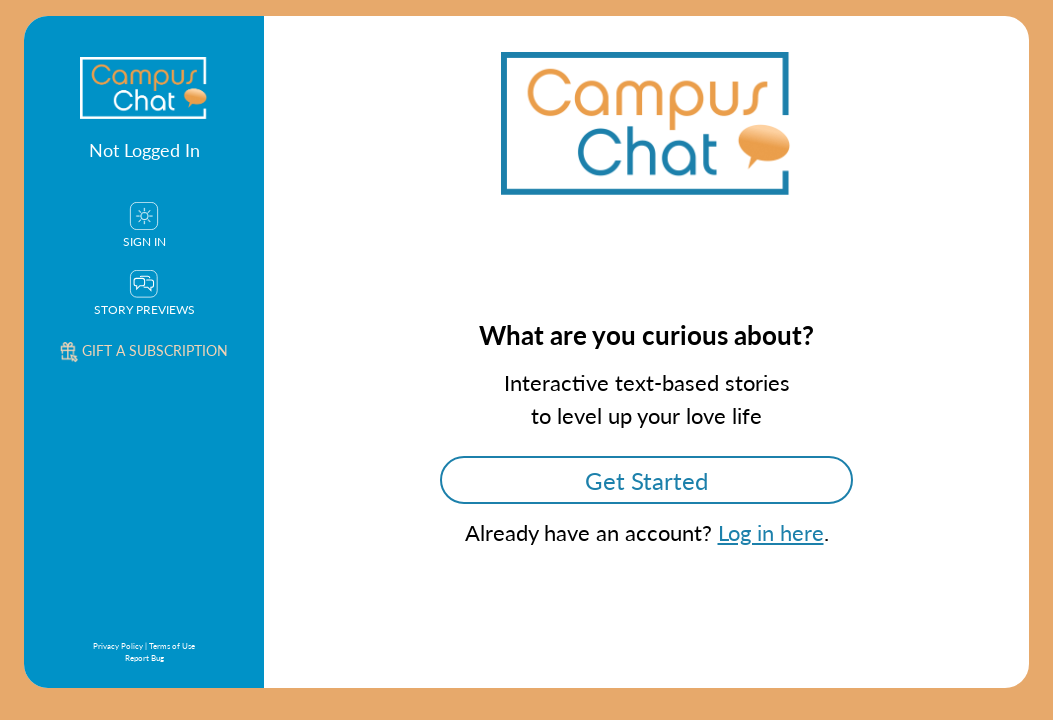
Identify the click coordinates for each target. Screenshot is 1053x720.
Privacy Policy (118, 645)
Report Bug (144, 657)
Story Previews (144, 294)
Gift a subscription (144, 350)
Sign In (144, 226)
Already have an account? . (647, 532)
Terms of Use (172, 645)
